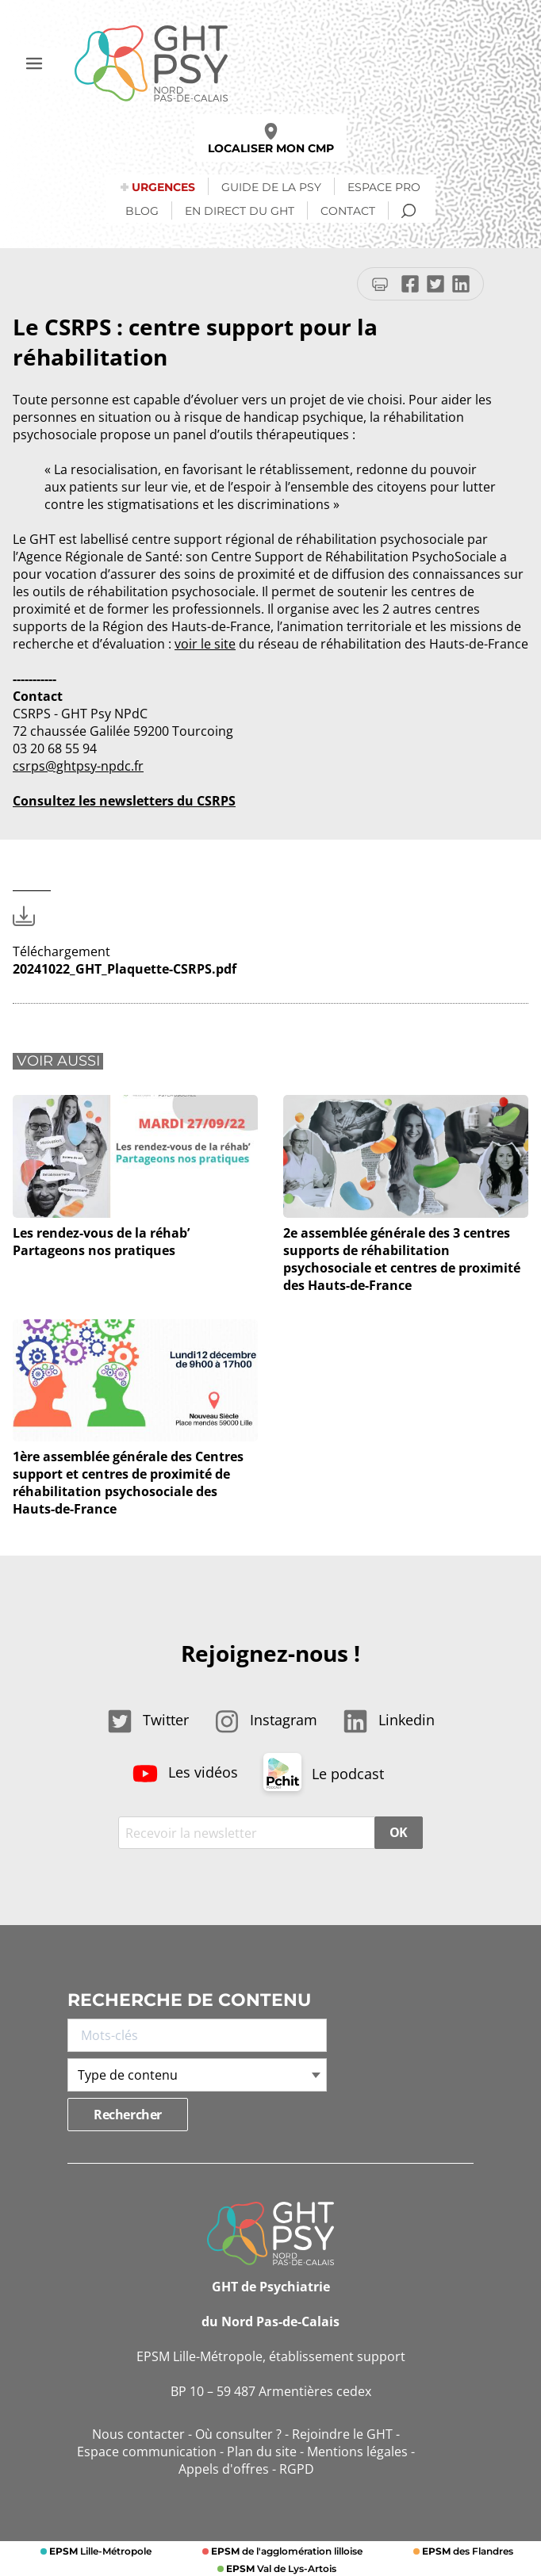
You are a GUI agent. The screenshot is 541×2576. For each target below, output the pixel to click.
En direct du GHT (239, 211)
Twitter (148, 1719)
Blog (142, 211)
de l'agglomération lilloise (286, 2551)
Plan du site (262, 2451)
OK (398, 1832)
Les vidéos (185, 1772)
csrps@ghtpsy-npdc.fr (78, 766)
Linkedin (389, 1719)
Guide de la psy (271, 187)
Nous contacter (138, 2434)
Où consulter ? (238, 2434)
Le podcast (323, 1773)
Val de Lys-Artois (280, 2568)
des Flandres (466, 2551)
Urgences (163, 187)
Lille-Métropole (99, 2551)
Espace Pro (383, 187)
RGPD (296, 2469)
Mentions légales (357, 2451)
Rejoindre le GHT (342, 2434)
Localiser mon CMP (271, 139)
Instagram (265, 1719)
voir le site (205, 644)
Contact (347, 211)
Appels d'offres (223, 2469)
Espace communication (147, 2451)
